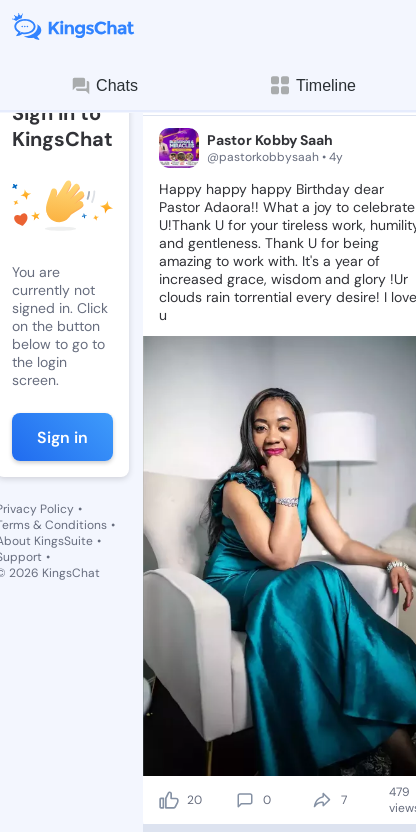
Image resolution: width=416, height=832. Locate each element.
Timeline (312, 85)
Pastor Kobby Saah (270, 140)
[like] (169, 800)
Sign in (62, 437)
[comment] (245, 800)
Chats (104, 86)
